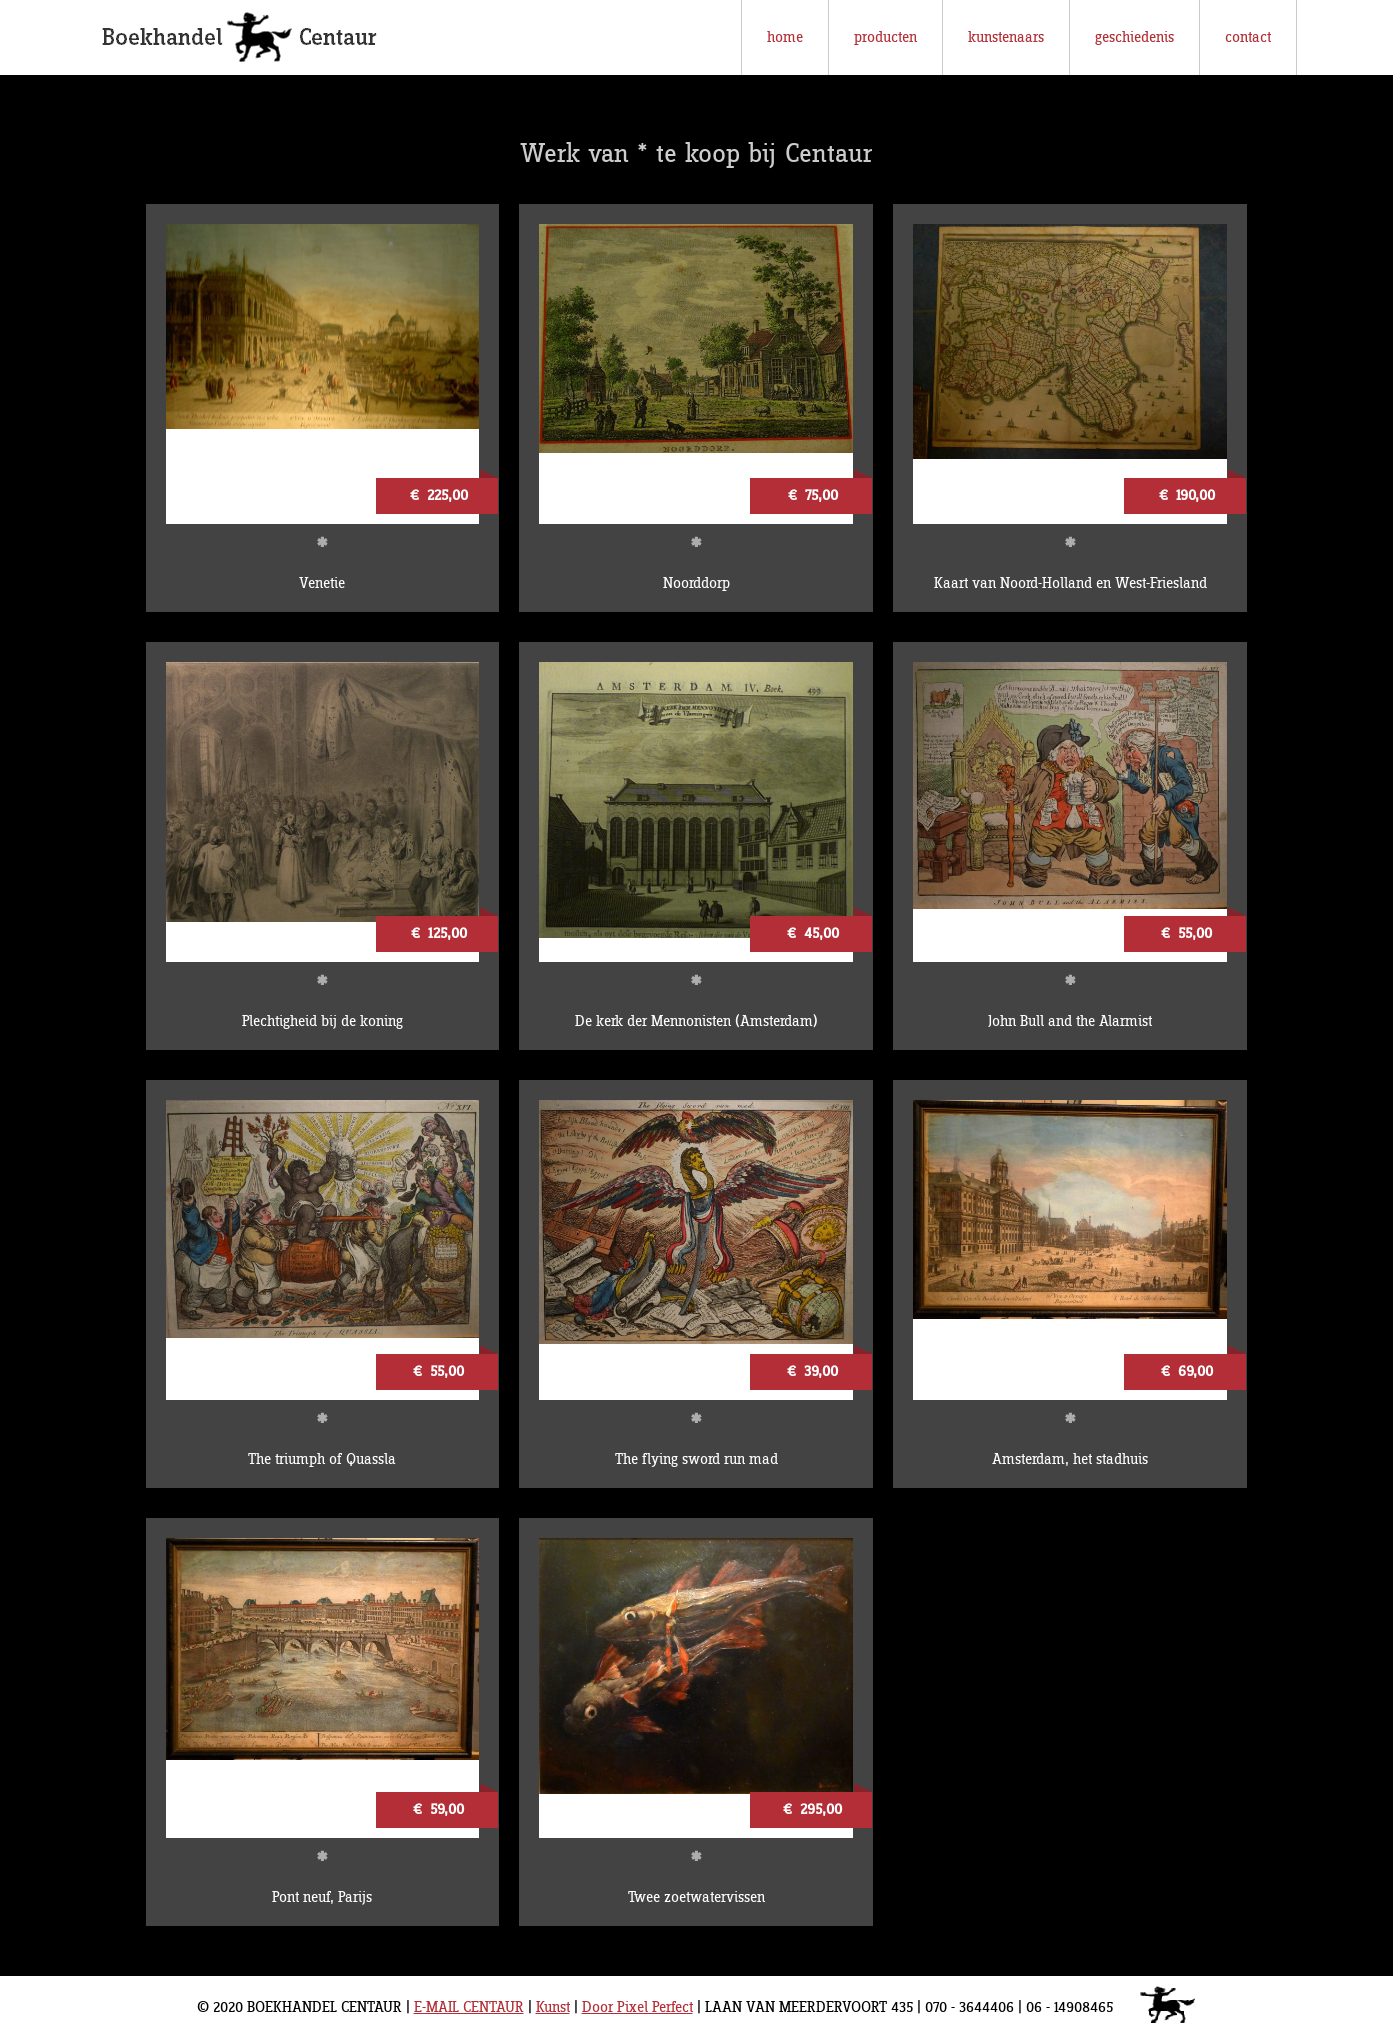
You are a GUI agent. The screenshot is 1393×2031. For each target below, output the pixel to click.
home (785, 37)
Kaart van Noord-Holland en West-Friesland (1070, 583)
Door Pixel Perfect (637, 2007)
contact (1248, 37)
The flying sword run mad (696, 1459)
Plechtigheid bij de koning (322, 1021)
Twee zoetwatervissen (696, 1897)
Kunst (553, 2007)
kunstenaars (1006, 37)
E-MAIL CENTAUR (469, 2007)
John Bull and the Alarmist (1070, 1021)
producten (885, 37)
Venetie (322, 583)
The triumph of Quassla (322, 1459)
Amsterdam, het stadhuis (1070, 1459)
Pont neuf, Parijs (322, 1897)
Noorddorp (696, 583)
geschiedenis (1134, 37)
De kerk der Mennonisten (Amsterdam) (696, 1021)
